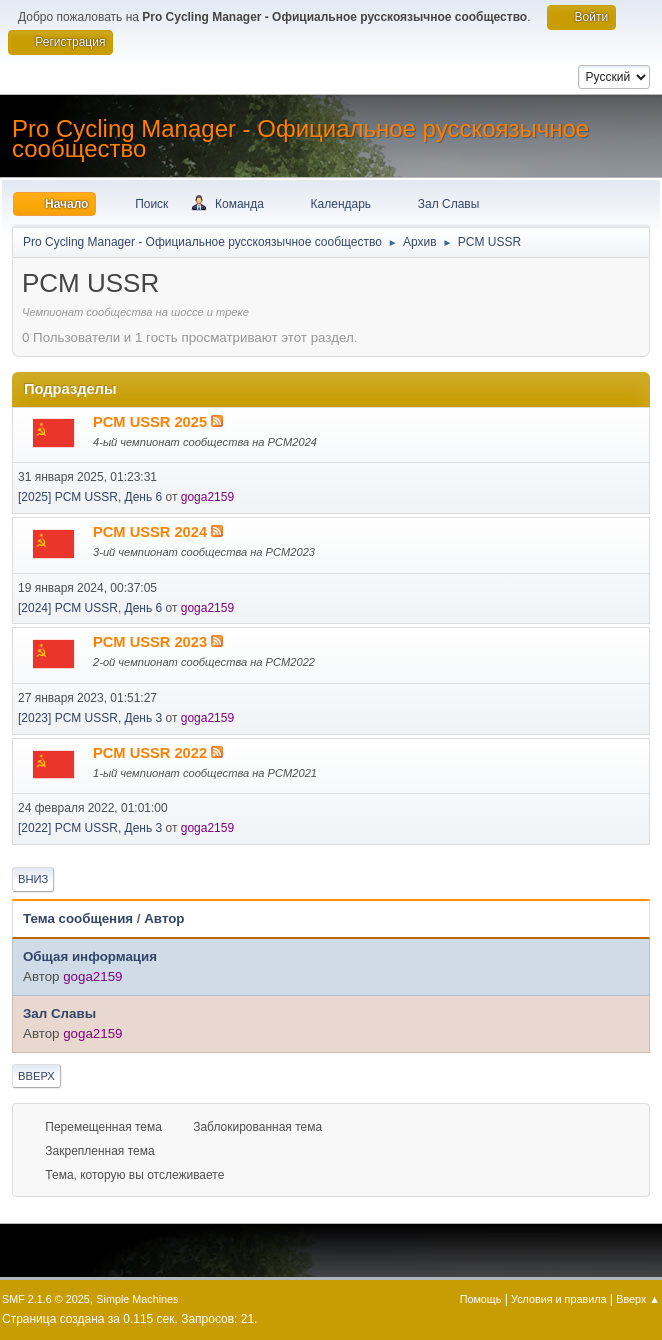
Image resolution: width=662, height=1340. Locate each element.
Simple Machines (137, 1299)
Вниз (33, 879)
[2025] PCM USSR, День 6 (90, 497)
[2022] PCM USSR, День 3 (90, 828)
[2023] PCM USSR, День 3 (90, 718)
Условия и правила (558, 1299)
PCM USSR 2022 (152, 753)
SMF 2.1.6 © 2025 (46, 1299)
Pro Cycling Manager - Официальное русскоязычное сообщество (300, 138)
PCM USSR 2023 (152, 642)
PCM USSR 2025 (152, 422)
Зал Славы (59, 1013)
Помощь (481, 1299)
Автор (164, 918)
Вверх (36, 1076)
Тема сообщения (78, 918)
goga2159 (207, 497)
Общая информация (90, 956)
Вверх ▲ (638, 1299)
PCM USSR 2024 (152, 532)
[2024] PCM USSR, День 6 (90, 608)
